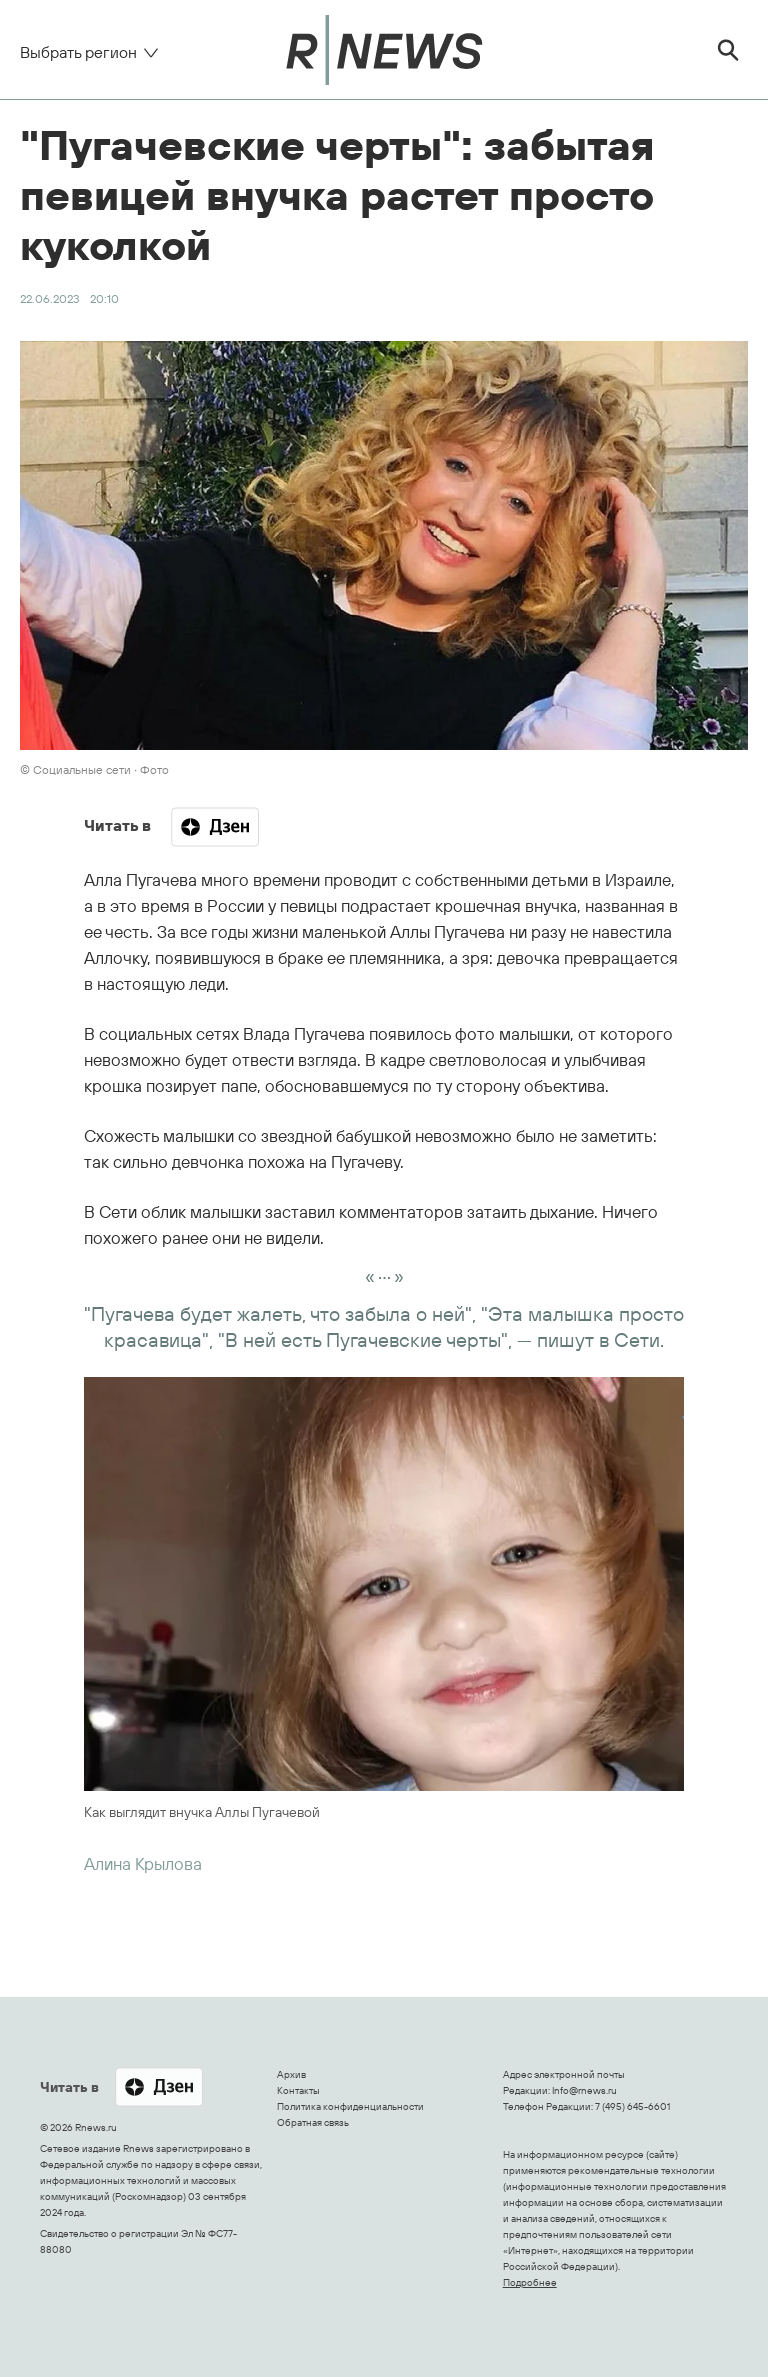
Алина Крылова (143, 1863)
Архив (291, 2074)
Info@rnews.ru (584, 2090)
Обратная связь (313, 2122)
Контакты (298, 2090)
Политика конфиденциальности (350, 2106)
